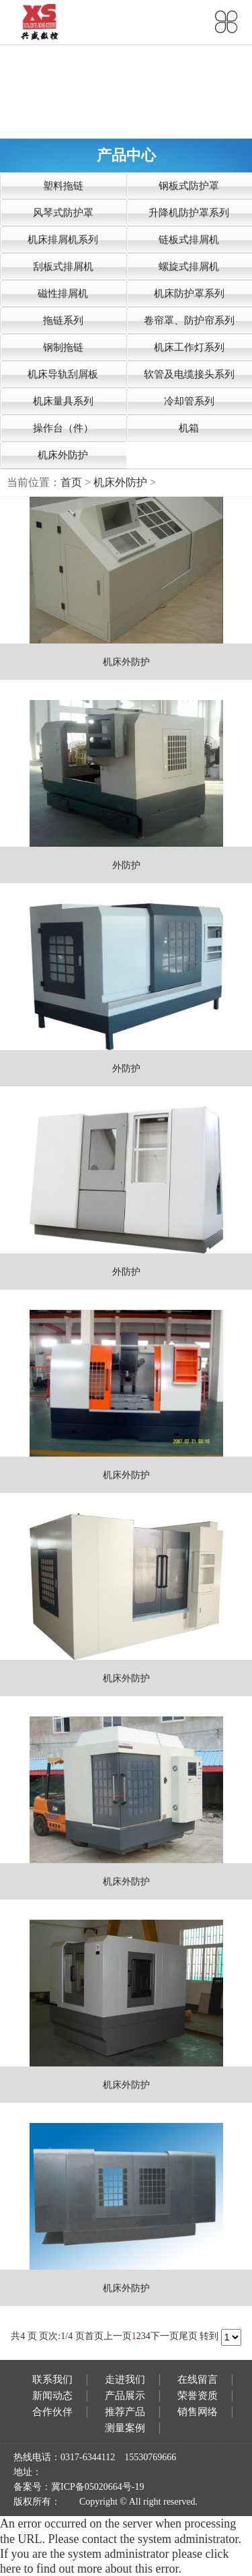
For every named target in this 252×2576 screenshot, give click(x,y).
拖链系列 (63, 320)
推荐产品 (125, 2411)
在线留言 (197, 2379)
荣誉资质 (197, 2395)
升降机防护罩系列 (189, 212)
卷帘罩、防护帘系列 (189, 320)
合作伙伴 (52, 2411)
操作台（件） (63, 428)
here (10, 2568)
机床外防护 (63, 455)
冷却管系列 (189, 401)
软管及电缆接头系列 (189, 374)
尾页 (188, 2336)
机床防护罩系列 (189, 293)
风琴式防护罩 (63, 212)
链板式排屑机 (189, 239)
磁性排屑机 (63, 293)
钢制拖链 (63, 347)
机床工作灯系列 (189, 347)
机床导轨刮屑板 (63, 374)
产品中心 (126, 155)
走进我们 (125, 2379)
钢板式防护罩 (189, 185)
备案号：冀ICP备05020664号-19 (78, 2487)
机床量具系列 (63, 401)
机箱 (189, 428)
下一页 (165, 2336)
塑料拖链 (63, 185)
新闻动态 (52, 2395)
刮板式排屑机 (63, 266)
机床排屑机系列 (63, 239)
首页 (71, 482)
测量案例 (125, 2428)
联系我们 (52, 2379)
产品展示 (125, 2395)
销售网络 (197, 2411)
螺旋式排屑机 (189, 266)
